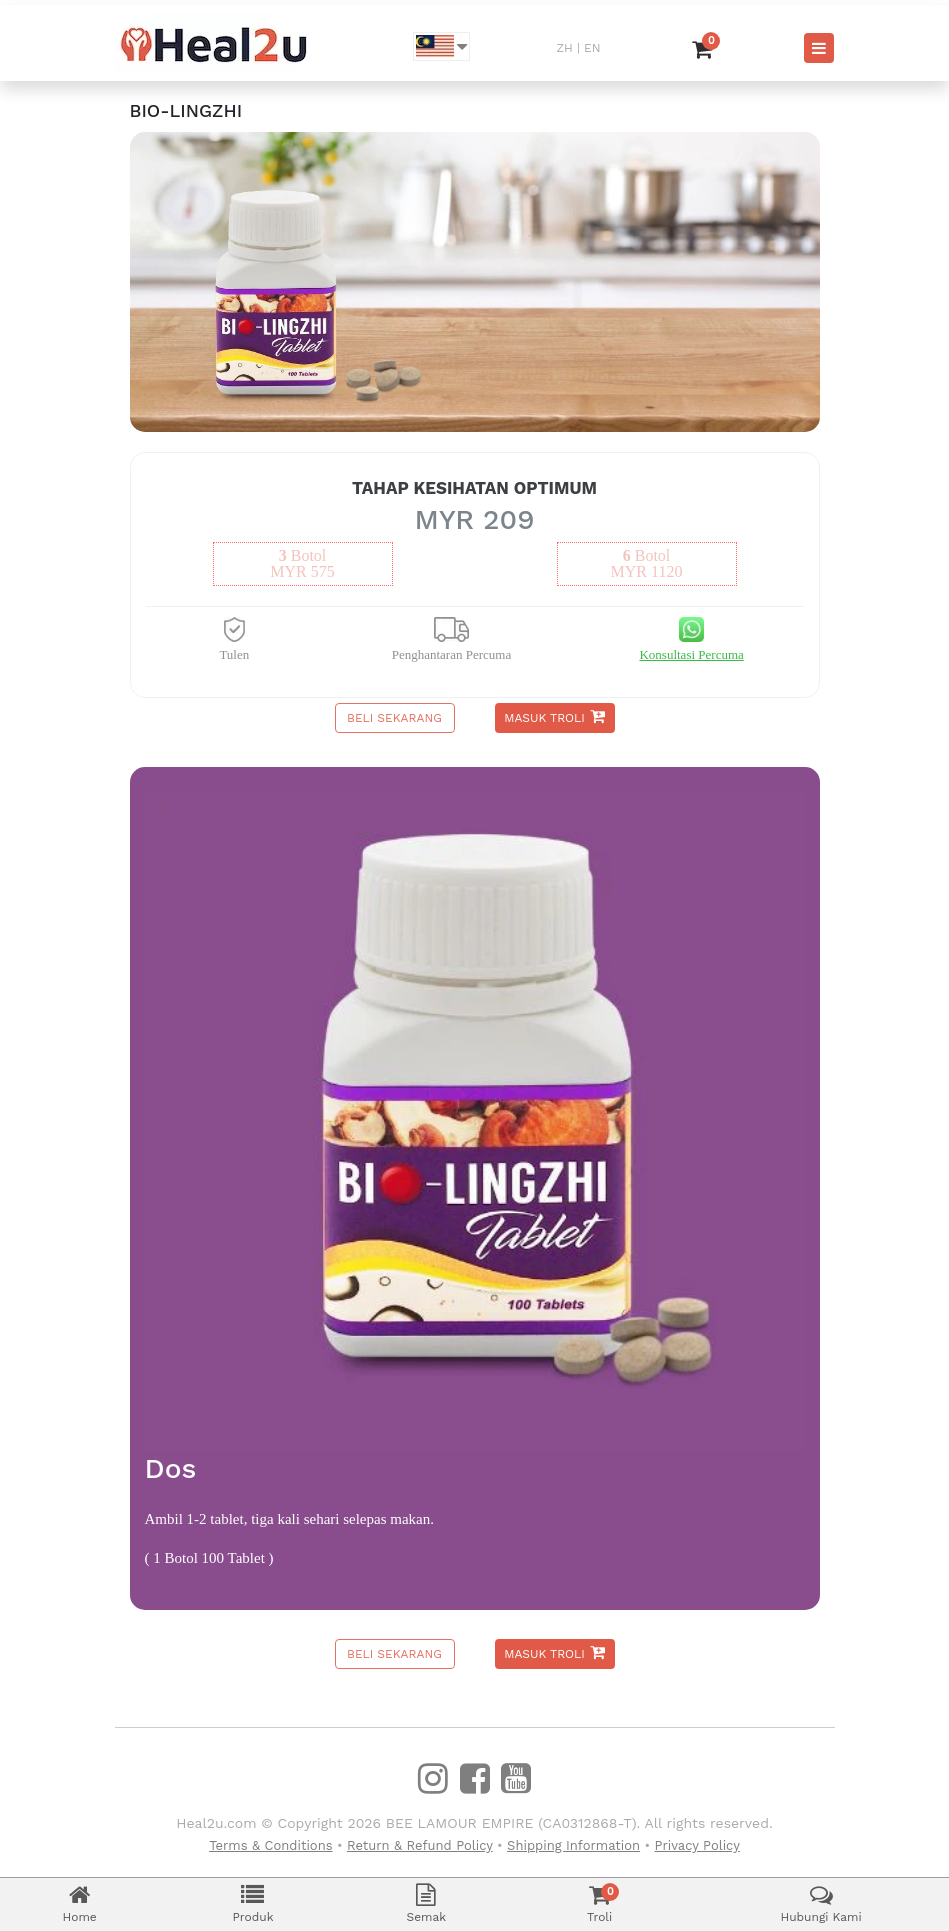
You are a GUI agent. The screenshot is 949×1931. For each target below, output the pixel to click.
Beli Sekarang (394, 718)
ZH (565, 48)
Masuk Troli (554, 716)
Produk (253, 1903)
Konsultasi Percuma (691, 654)
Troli (599, 1903)
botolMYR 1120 (647, 564)
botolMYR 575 (302, 564)
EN (592, 48)
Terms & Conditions (270, 1845)
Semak (426, 1903)
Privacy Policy (697, 1845)
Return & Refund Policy (420, 1845)
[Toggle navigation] (819, 48)
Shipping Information (573, 1845)
